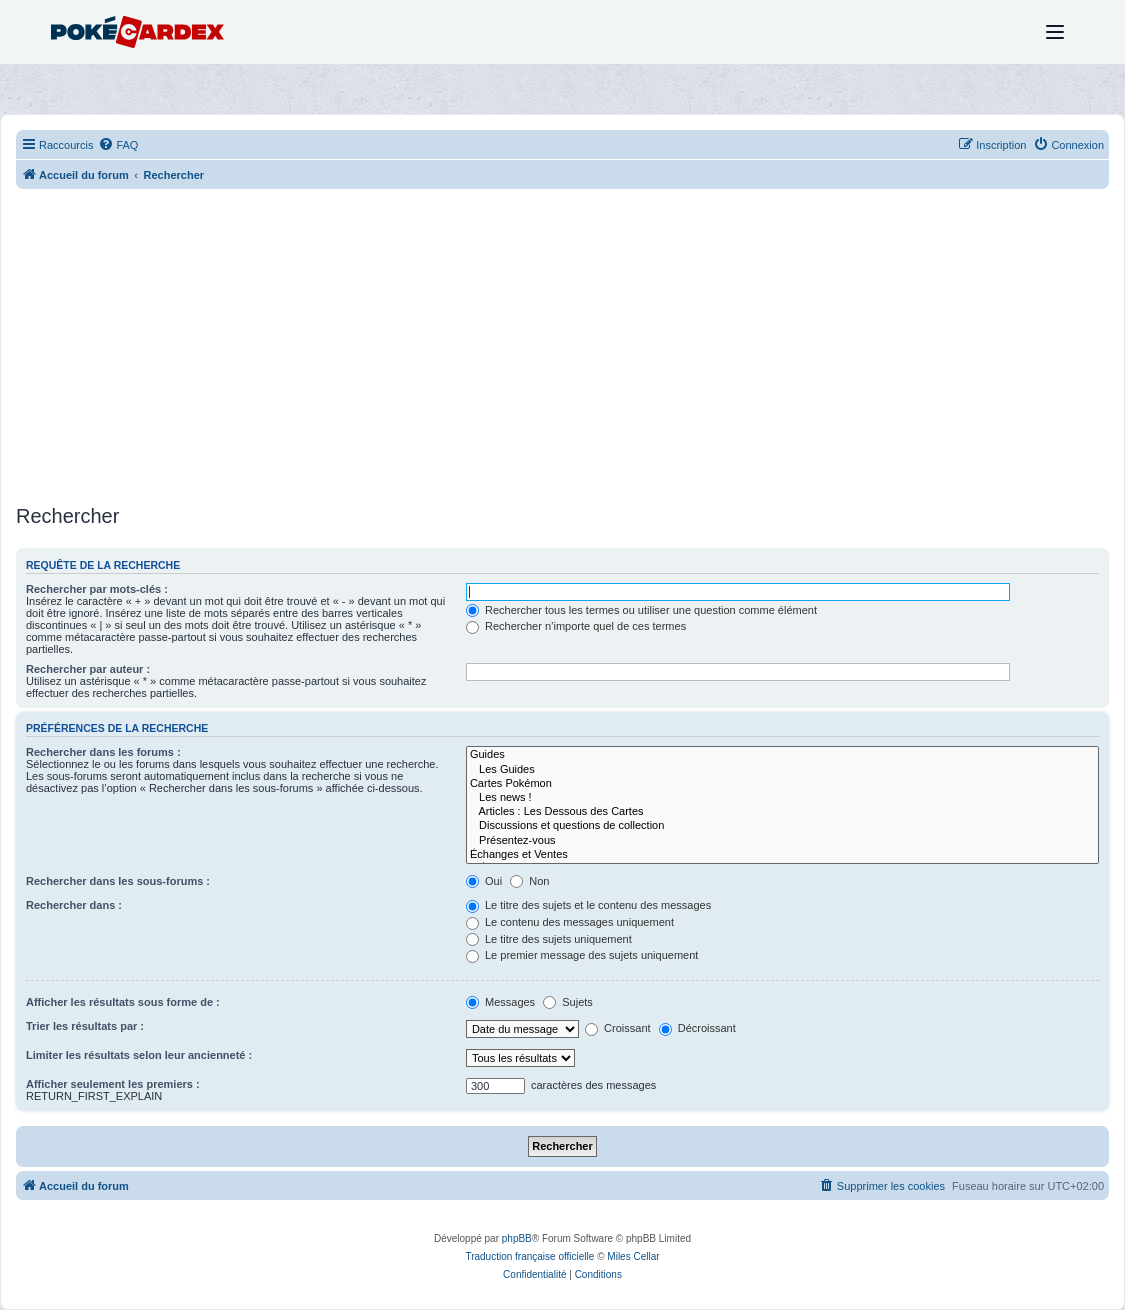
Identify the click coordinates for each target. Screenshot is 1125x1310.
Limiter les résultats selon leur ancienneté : (139, 1055)
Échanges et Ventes (782, 855)
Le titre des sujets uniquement (549, 939)
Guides (782, 755)
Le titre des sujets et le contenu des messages (588, 905)
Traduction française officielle (529, 1256)
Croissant (618, 1028)
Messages (500, 1002)
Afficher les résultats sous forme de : (123, 1002)
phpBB (517, 1238)
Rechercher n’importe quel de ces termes (576, 626)
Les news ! (782, 798)
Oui (484, 881)
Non (529, 881)
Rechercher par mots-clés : (97, 589)
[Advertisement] (562, 349)
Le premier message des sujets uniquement (582, 955)
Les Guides (782, 770)
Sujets (568, 1002)
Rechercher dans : (74, 905)
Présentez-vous (782, 841)
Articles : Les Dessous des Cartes (782, 812)
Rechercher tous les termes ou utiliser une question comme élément (641, 610)
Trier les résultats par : (85, 1026)
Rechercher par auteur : (88, 669)
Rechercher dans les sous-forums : (118, 881)
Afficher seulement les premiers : (113, 1084)
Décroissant (697, 1028)
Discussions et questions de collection (782, 826)
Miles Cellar (633, 1256)
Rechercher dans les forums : (103, 752)
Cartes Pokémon (782, 784)
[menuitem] (118, 145)
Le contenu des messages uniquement (570, 922)
